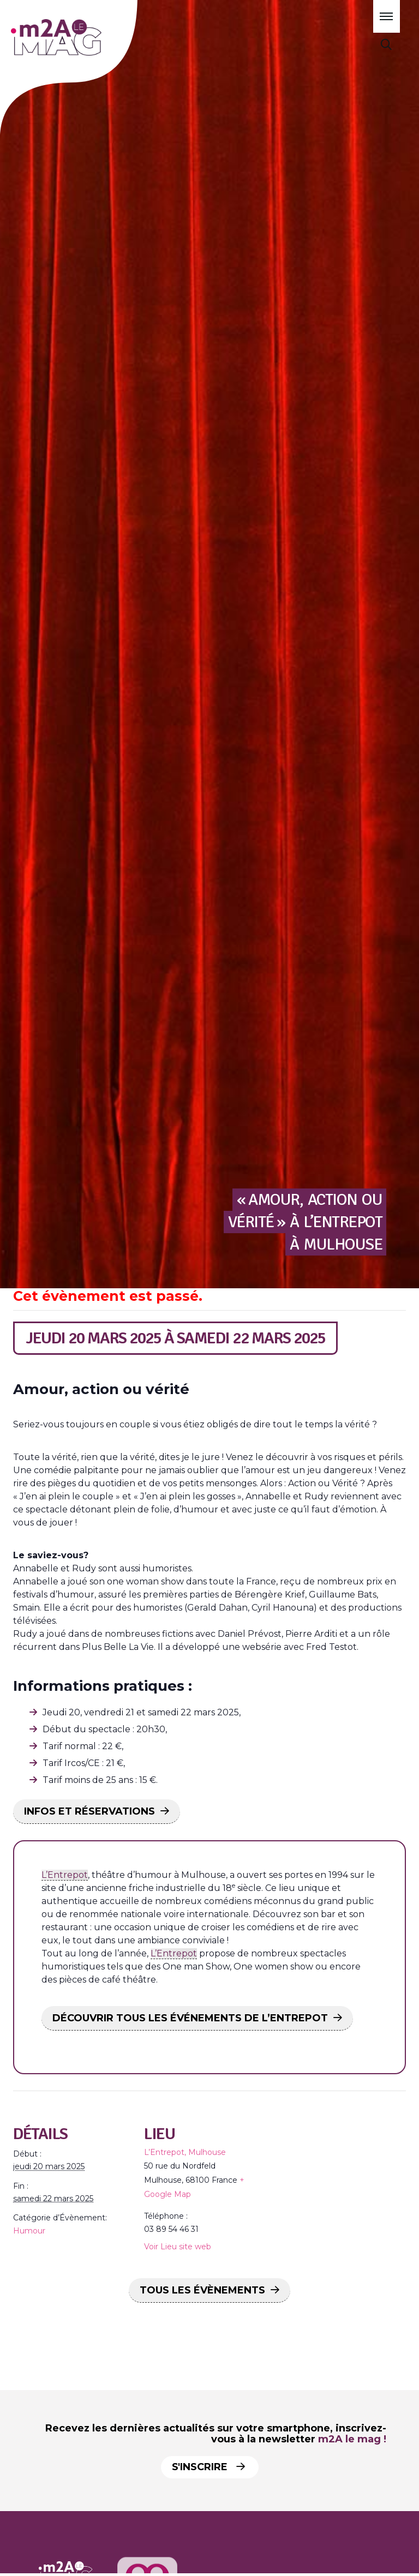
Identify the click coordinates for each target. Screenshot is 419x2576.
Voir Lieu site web (177, 2246)
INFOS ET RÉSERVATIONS (89, 1811)
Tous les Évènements (202, 2290)
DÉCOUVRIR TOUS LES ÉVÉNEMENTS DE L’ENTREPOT (190, 2018)
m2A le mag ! (352, 2439)
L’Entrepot (64, 1875)
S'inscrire (211, 2467)
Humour (29, 2231)
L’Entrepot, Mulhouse (185, 2152)
